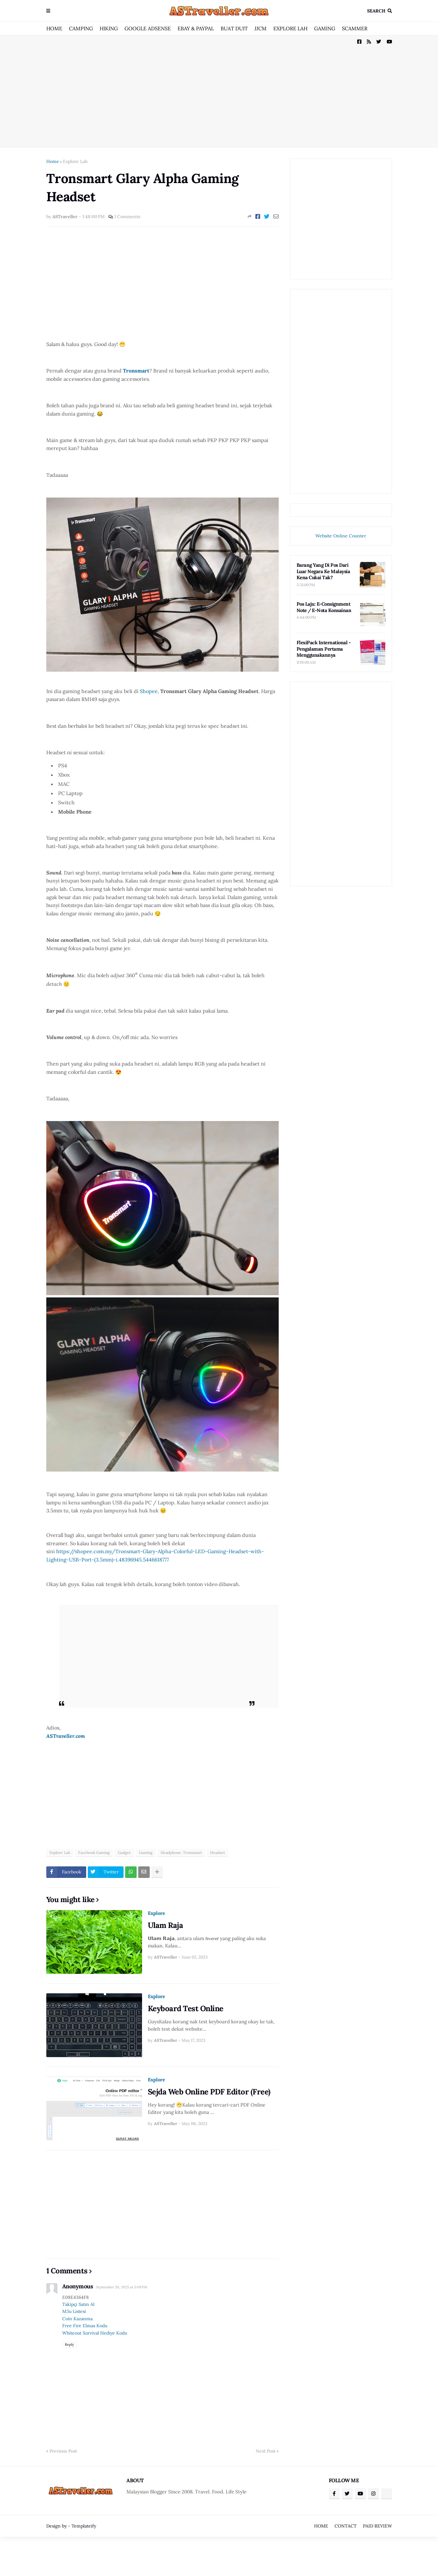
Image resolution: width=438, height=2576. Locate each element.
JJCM (260, 28)
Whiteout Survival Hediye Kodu (94, 2333)
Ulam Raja (165, 1925)
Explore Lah (75, 161)
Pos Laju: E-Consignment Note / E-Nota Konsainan (324, 607)
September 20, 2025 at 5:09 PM (121, 2287)
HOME (54, 28)
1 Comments (127, 216)
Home (52, 161)
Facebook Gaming (94, 1852)
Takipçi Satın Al (78, 2304)
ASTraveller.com (65, 1736)
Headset (217, 1852)
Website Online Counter (340, 536)
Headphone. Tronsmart (181, 1852)
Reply (69, 2344)
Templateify (84, 2526)
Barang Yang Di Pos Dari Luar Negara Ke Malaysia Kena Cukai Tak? (323, 571)
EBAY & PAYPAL (195, 28)
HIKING (109, 28)
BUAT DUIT (234, 28)
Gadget (124, 1852)
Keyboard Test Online (185, 2008)
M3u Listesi (74, 2311)
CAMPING (81, 28)
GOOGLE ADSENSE (148, 28)
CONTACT (346, 2526)
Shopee (149, 691)
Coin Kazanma (77, 2318)
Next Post (266, 2451)
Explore (156, 1913)
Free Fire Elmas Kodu (84, 2326)
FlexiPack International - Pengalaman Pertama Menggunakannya (324, 648)
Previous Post (63, 2451)
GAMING (324, 28)
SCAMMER (354, 28)
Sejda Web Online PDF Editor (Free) (209, 2092)
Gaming (146, 1852)
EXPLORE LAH (290, 28)
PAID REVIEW (377, 2526)
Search (376, 11)
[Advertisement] (219, 91)
